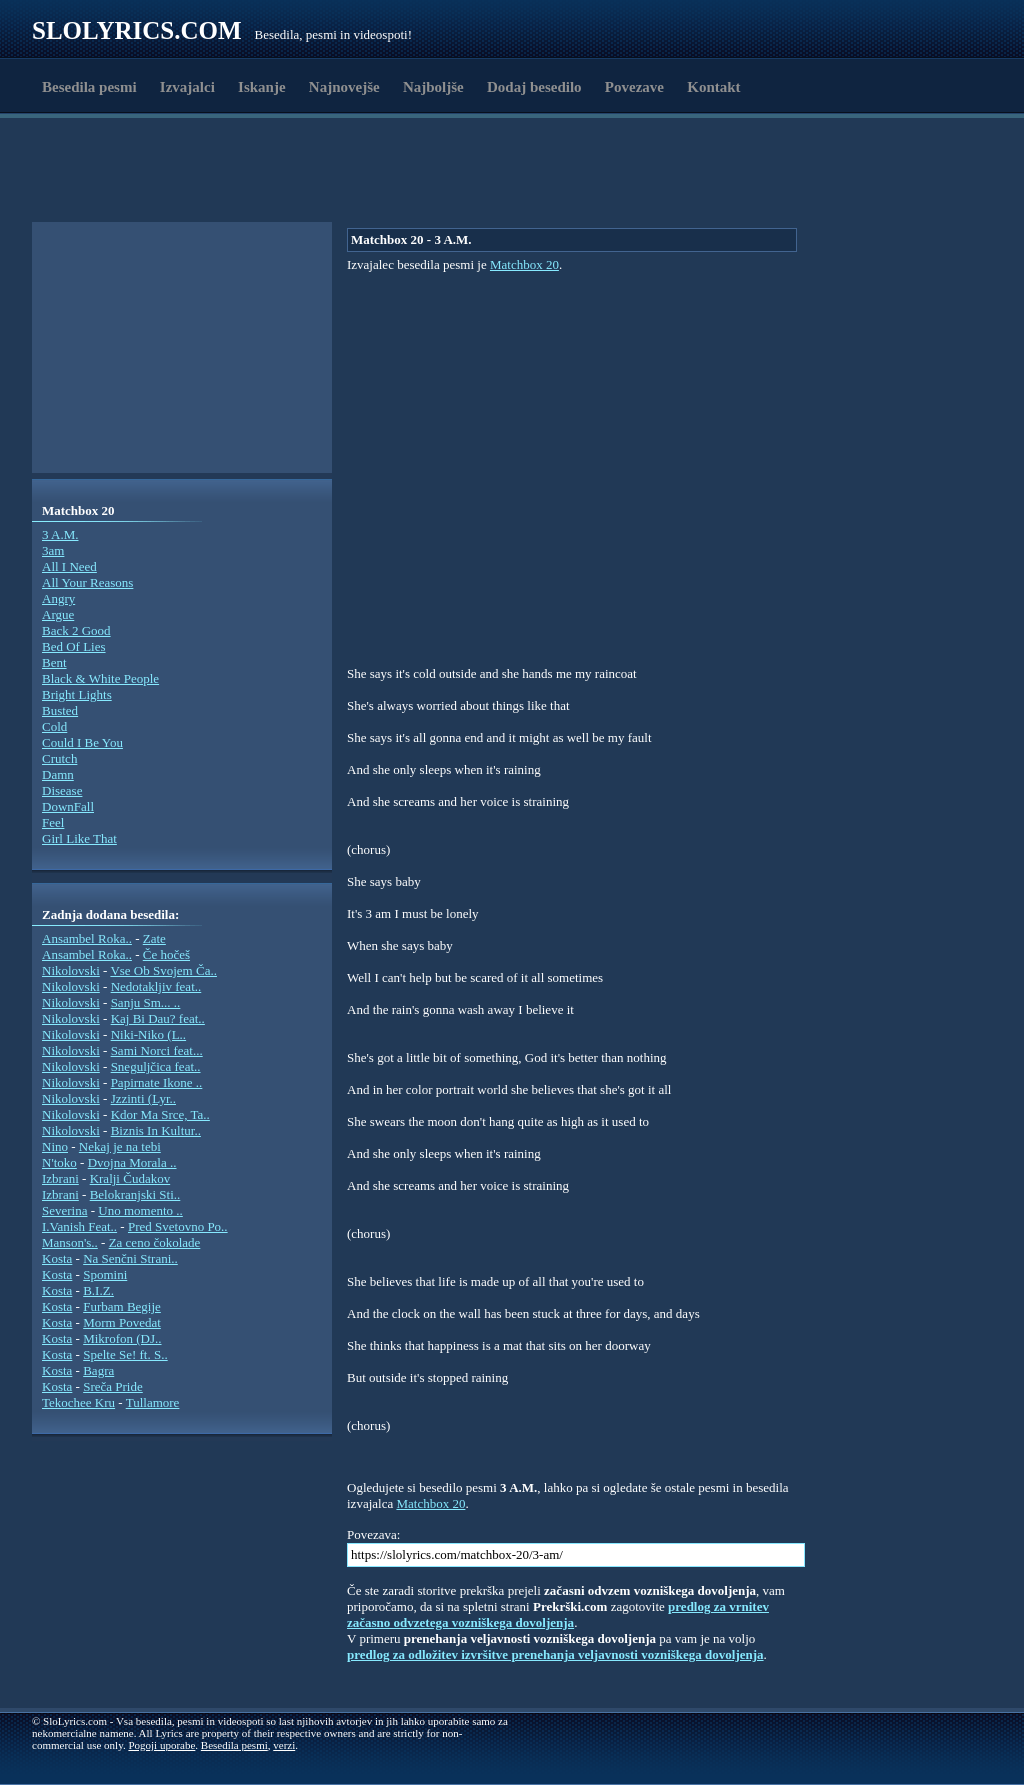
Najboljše (433, 87)
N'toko (59, 1162)
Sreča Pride (113, 1386)
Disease (62, 790)
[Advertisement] (148, 173)
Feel (53, 822)
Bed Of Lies (74, 646)
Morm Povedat (122, 1322)
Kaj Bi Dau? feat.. (158, 1018)
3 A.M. (60, 534)
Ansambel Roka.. (87, 938)
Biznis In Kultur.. (156, 1130)
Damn (58, 774)
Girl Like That (79, 838)
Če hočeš (166, 954)
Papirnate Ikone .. (157, 1082)
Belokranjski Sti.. (135, 1194)
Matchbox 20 (524, 264)
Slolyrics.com (137, 30)
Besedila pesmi (89, 87)
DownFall (68, 806)
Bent (54, 662)
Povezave (634, 87)
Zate (154, 938)
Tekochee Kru (78, 1402)
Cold (54, 726)
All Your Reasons (87, 582)
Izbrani (60, 1178)
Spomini (105, 1274)
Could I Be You (82, 742)
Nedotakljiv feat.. (156, 986)
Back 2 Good (76, 630)
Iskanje (262, 87)
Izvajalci (187, 87)
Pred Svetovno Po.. (178, 1226)
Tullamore (153, 1402)
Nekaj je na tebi (120, 1146)
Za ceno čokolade (155, 1242)
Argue (58, 614)
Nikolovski (71, 970)
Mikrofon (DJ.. (122, 1338)
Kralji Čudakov (130, 1178)
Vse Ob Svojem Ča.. (163, 970)
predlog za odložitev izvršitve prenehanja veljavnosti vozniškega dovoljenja (555, 1654)
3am (53, 550)
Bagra (98, 1370)
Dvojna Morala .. (132, 1162)
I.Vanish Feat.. (79, 1226)
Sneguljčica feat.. (156, 1066)
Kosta (57, 1258)
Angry (58, 598)
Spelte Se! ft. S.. (125, 1354)
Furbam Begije (122, 1306)
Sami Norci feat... (157, 1050)
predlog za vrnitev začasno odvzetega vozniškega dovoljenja (558, 1614)
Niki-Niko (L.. (148, 1034)
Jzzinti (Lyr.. (143, 1098)
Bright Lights (77, 694)
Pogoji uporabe (161, 1745)
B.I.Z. (98, 1290)
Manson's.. (70, 1242)
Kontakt (713, 87)
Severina (64, 1210)
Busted (60, 710)
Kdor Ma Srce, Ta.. (160, 1114)
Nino (55, 1146)
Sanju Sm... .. (146, 1002)
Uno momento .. (140, 1210)
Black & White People (100, 678)
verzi (284, 1745)
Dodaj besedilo (534, 87)
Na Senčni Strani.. (130, 1258)
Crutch (59, 758)
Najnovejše (344, 87)
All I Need (69, 566)
